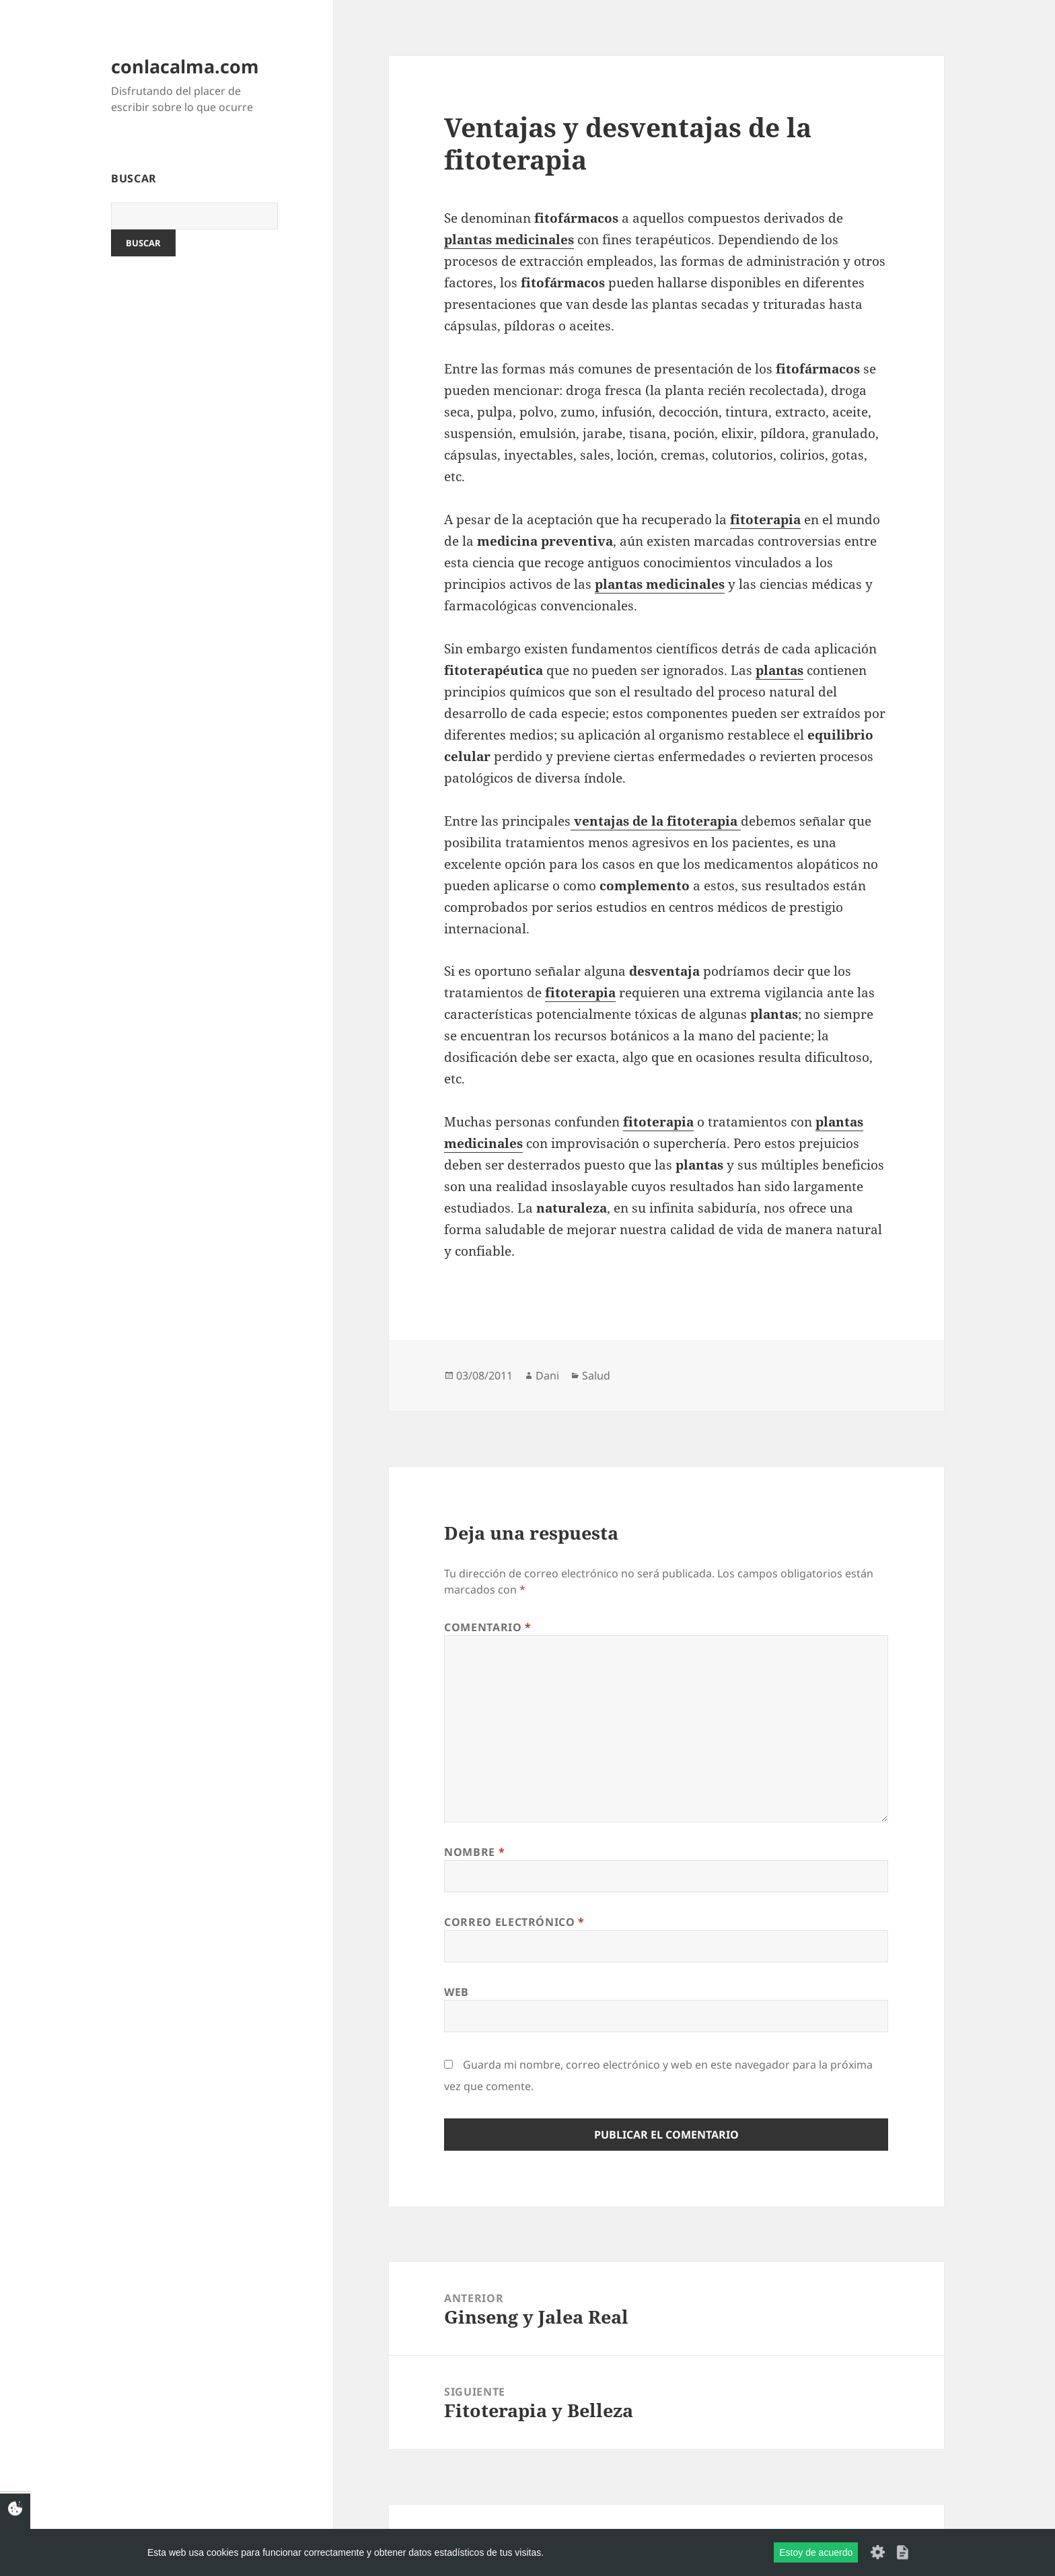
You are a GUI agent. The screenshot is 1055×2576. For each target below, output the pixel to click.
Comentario (488, 1627)
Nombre (474, 1852)
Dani (547, 1375)
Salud (596, 1375)
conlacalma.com (185, 66)
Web (456, 1991)
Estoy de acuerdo (815, 2552)
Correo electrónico (514, 1922)
